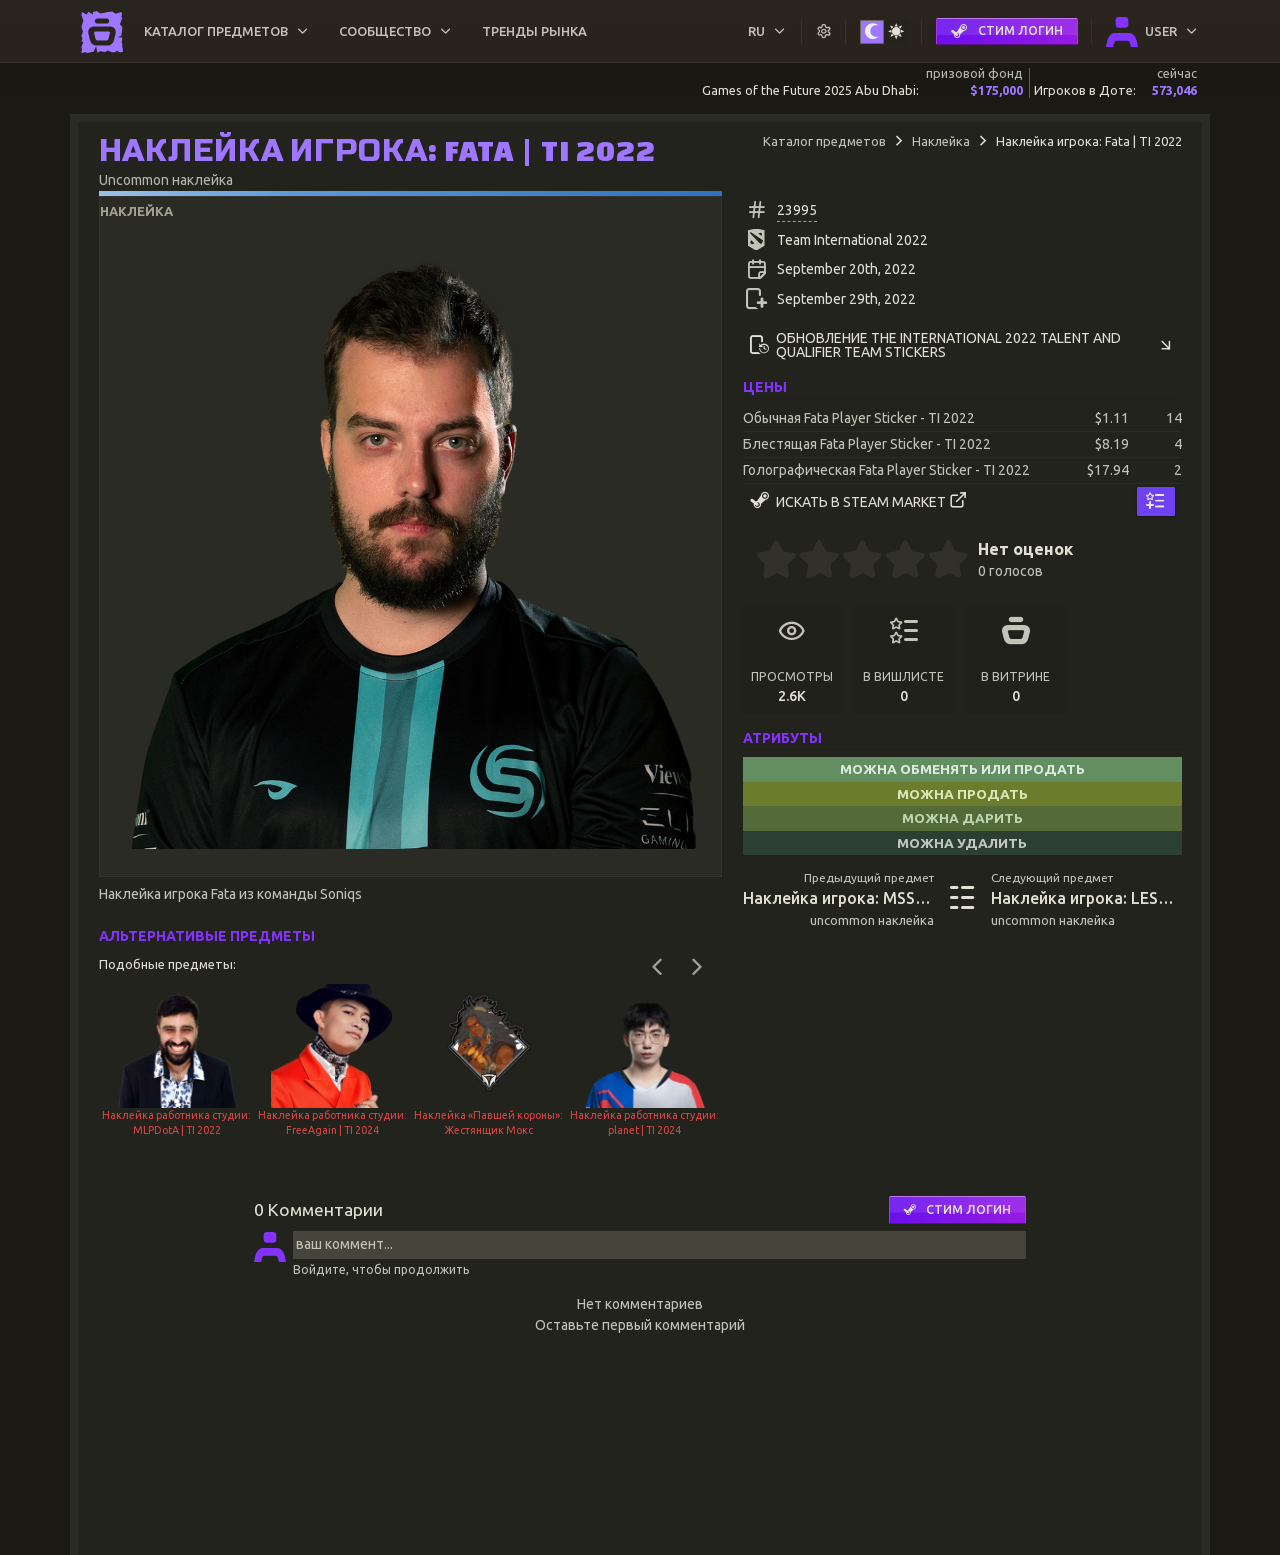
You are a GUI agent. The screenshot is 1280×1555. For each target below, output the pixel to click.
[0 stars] (749, 562)
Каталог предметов (824, 141)
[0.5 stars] (766, 562)
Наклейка (941, 141)
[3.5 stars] (895, 562)
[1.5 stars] (809, 562)
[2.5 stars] (852, 562)
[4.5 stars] (938, 562)
